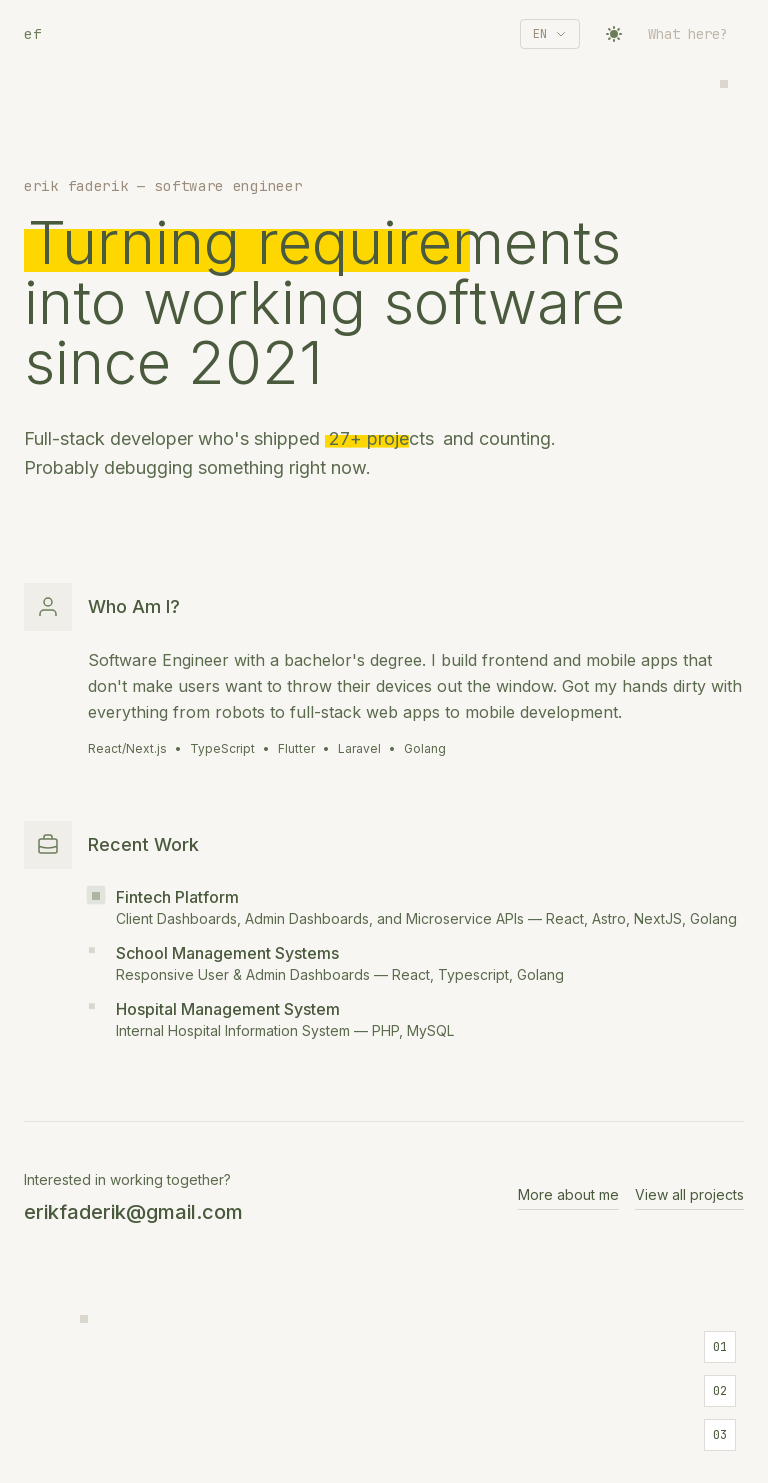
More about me (568, 1194)
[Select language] (550, 34)
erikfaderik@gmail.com (133, 1212)
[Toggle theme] (614, 34)
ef (32, 34)
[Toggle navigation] (696, 34)
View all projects (689, 1194)
